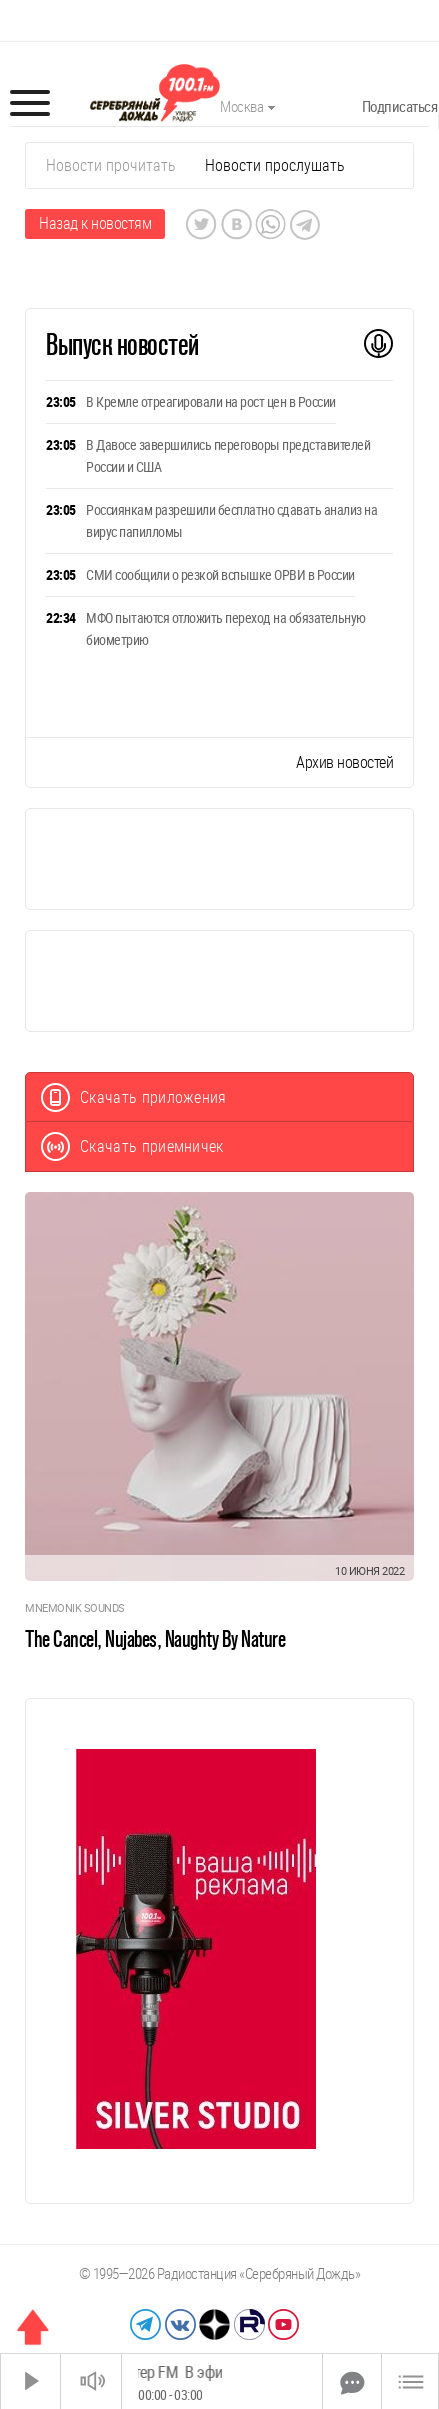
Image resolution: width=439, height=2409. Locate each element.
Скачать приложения (134, 1097)
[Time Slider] (222, 2381)
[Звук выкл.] (91, 2381)
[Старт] (31, 2381)
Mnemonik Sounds (75, 1608)
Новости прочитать (111, 165)
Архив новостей (344, 762)
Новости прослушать (275, 165)
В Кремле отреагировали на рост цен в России (211, 402)
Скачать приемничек (132, 1146)
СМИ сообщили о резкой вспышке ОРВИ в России (220, 575)
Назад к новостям (95, 223)
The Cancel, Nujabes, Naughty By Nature (155, 1639)
